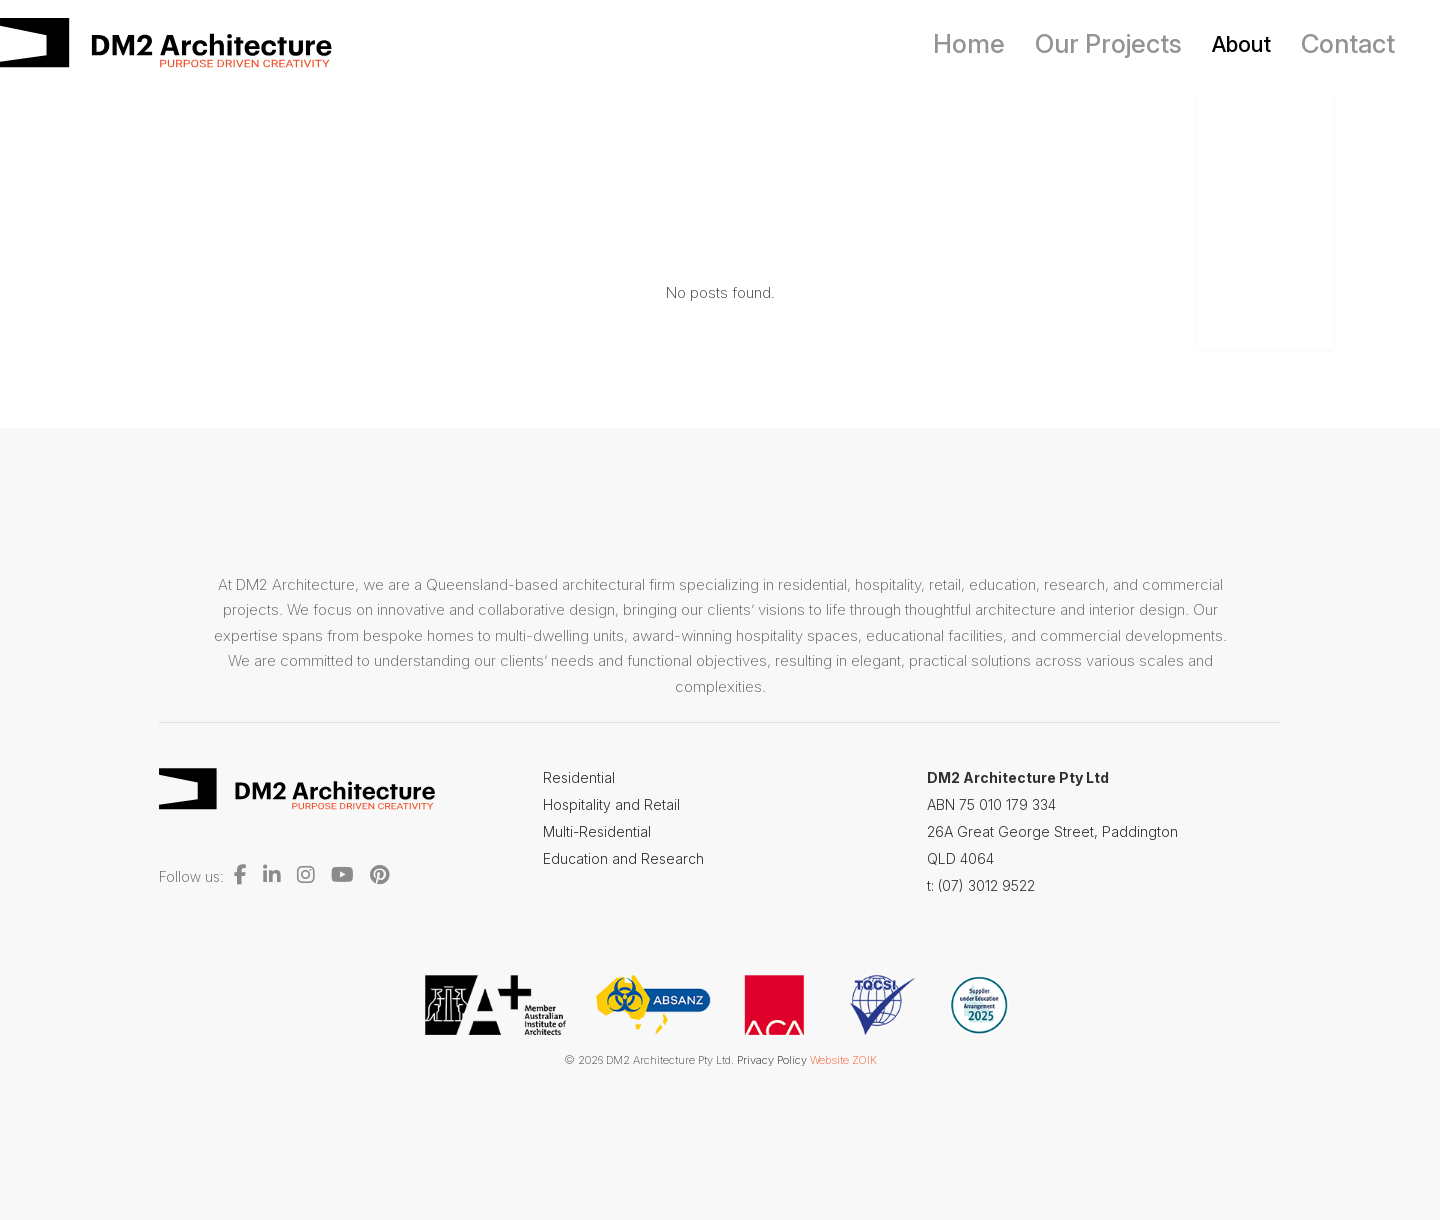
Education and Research (623, 858)
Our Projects (1133, 44)
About (1254, 44)
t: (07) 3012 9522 (981, 885)
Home (1011, 44)
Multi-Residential (597, 831)
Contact (1354, 44)
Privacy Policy (772, 1060)
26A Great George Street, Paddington (1052, 831)
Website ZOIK (843, 1060)
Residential (579, 777)
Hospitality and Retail (611, 804)
